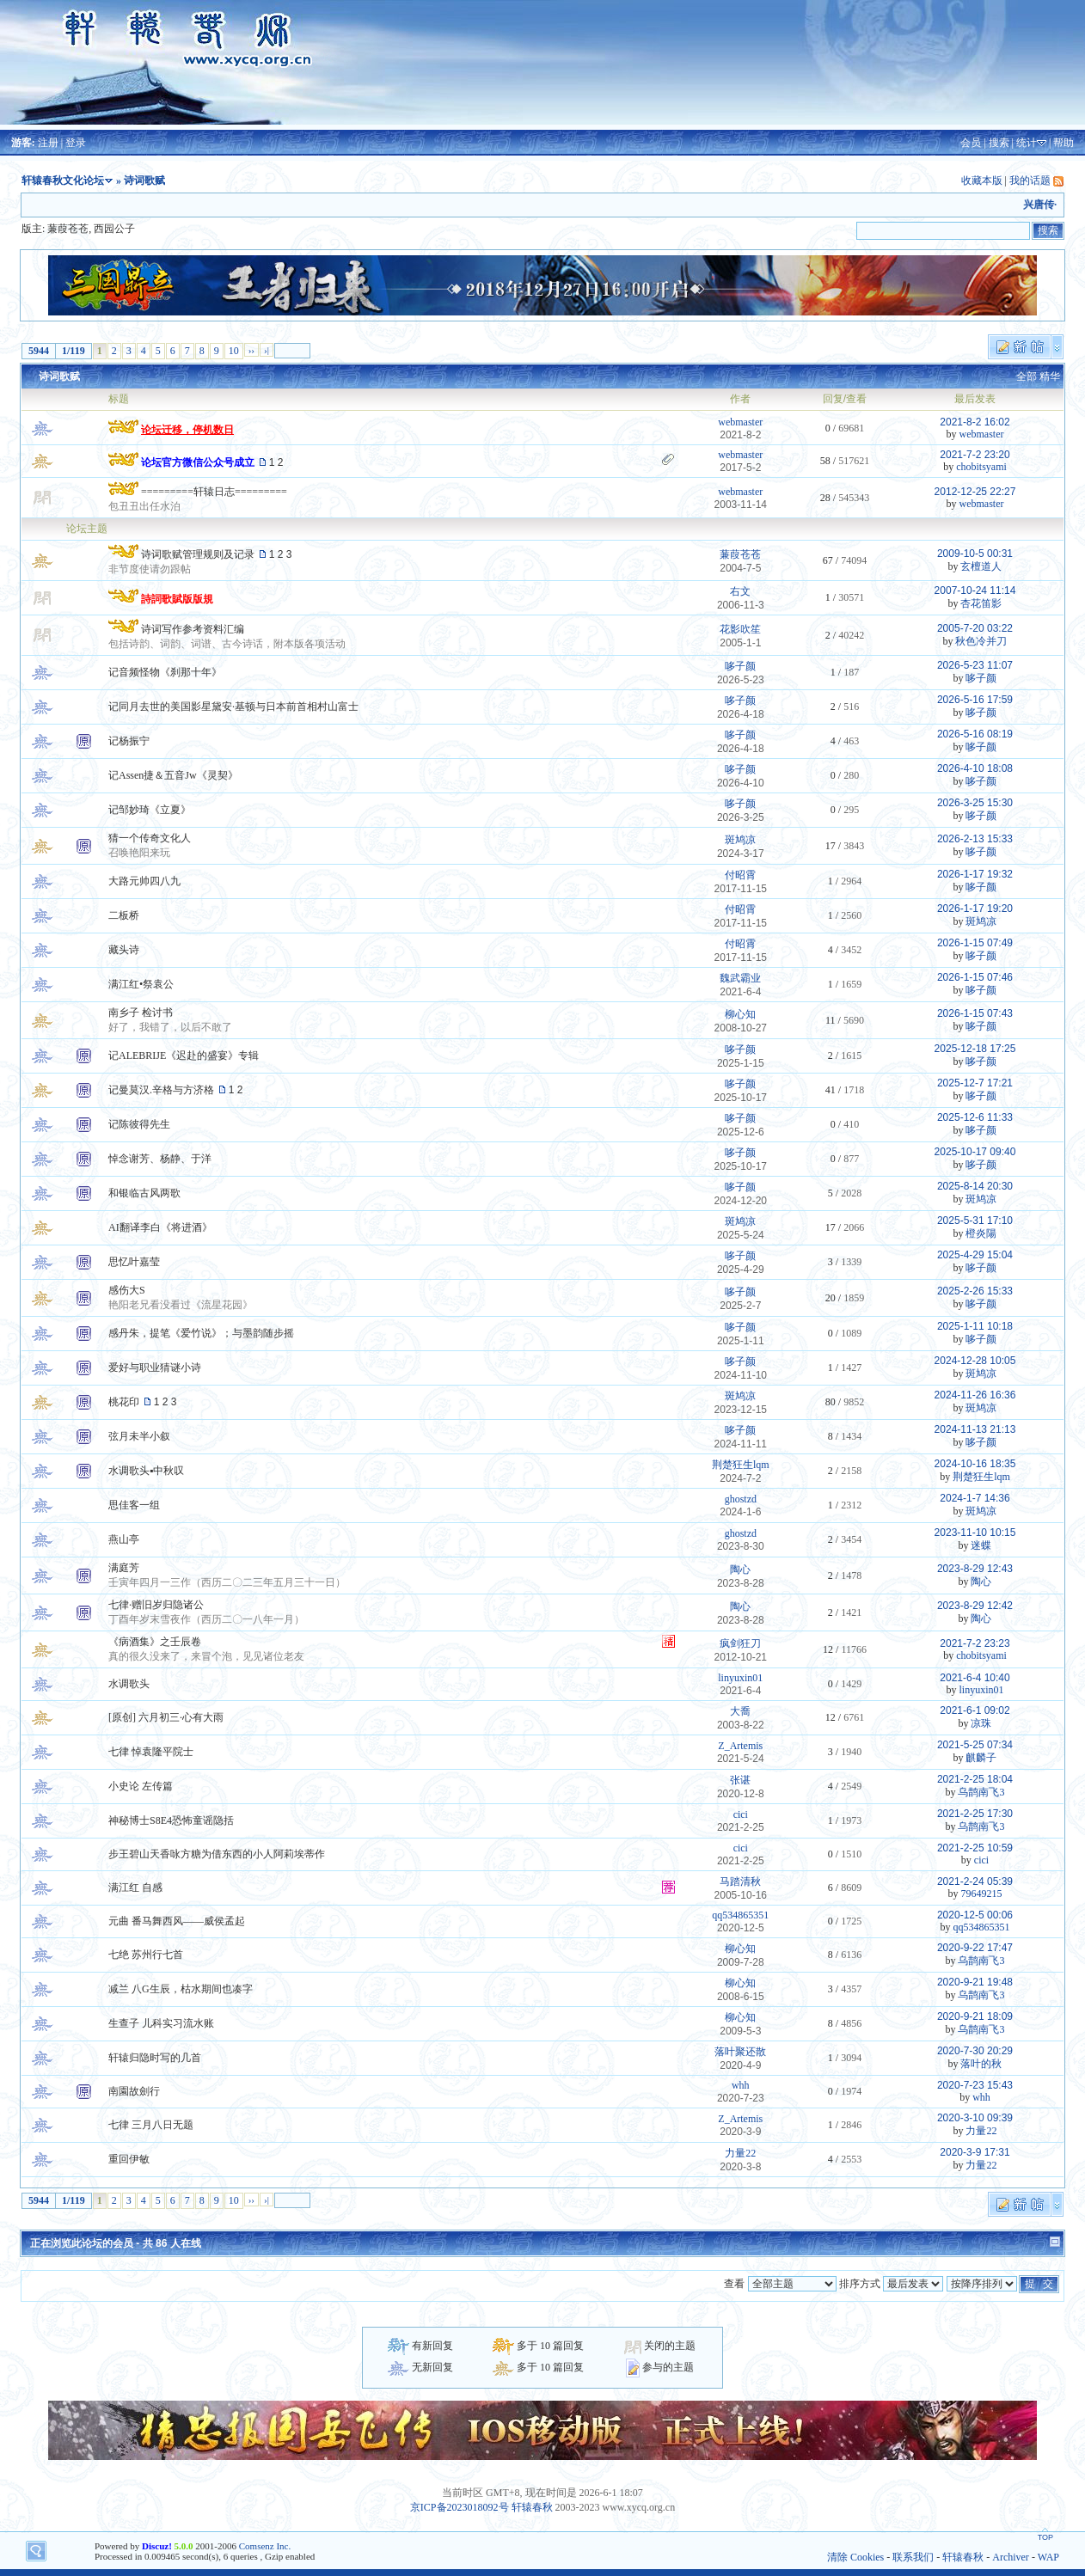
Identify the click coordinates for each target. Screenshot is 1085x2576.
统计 (1026, 143)
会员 (970, 143)
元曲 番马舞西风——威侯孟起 (176, 1921)
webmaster (740, 422)
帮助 (1063, 143)
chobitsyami (981, 467)
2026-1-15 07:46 (975, 977)
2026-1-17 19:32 (975, 874)
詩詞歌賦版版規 (177, 599)
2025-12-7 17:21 (975, 1083)
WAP (1048, 2557)
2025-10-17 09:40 (975, 1152)
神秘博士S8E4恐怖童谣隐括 (171, 1820)
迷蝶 (981, 1545)
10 (234, 351)
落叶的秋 (981, 2064)
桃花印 (123, 1402)
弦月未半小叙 (139, 1436)
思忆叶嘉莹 (134, 1262)
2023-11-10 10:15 (975, 1533)
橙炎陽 (980, 1233)
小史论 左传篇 (140, 1786)
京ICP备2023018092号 (459, 2507)
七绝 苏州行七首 (145, 1955)
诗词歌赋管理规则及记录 (197, 554)
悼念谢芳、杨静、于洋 (159, 1159)
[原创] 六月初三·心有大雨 (166, 1717)
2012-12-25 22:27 (975, 492)
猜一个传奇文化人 (149, 838)
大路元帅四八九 (144, 881)
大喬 (740, 1711)
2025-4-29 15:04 (975, 1255)
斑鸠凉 (740, 840)
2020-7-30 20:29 (975, 2051)
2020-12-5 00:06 (975, 1915)
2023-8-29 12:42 (975, 1606)
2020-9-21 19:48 (975, 1982)
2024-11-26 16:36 (975, 1395)
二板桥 (123, 915)
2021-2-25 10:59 (975, 1848)
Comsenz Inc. (265, 2546)
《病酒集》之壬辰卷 (154, 1642)
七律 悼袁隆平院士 (150, 1752)
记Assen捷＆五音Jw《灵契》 (173, 775)
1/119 (73, 351)
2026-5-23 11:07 (975, 665)
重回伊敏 (129, 2159)
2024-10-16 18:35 (975, 1464)
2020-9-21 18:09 (975, 2016)
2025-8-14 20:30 (975, 1186)
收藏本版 (981, 180)
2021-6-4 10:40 (974, 1678)
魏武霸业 (740, 978)
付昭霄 (740, 875)
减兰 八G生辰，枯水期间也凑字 (180, 1989)
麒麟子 (980, 1758)
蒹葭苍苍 (68, 229)
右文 (740, 591)
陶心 (740, 1569)
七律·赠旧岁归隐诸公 (156, 1605)
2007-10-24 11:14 (975, 590)
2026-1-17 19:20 (975, 909)
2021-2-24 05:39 (975, 1881)
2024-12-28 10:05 (975, 1361)
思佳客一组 (134, 1505)
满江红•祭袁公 (141, 984)
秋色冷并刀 (981, 641)
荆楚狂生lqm (740, 1465)
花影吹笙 (740, 629)
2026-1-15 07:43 (975, 1013)
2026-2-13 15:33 (975, 839)
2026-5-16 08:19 (975, 734)
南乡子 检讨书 (140, 1013)
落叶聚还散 (740, 2052)
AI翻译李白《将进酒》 (160, 1227)
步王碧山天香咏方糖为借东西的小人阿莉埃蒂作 (216, 1854)
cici (740, 1814)
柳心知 (740, 1014)
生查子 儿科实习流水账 (161, 2023)
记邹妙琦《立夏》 (149, 810)
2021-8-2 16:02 (974, 422)
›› (251, 350)
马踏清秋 (740, 1881)
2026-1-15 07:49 (975, 943)
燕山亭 (123, 1539)
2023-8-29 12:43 (975, 1569)
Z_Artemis (740, 1746)
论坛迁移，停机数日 (187, 430)
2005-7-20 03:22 (975, 628)
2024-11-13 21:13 (975, 1429)
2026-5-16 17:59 (975, 700)
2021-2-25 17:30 (975, 1814)
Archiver (1010, 2557)
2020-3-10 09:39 (975, 2118)
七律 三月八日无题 (150, 2125)
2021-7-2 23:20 (974, 455)
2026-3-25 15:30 (975, 803)
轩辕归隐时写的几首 (154, 2058)
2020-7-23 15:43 (975, 2085)
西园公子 (114, 229)
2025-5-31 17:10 (975, 1221)
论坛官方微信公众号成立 (197, 462)
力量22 (980, 2131)
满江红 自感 (135, 1888)
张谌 (740, 1780)
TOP (1045, 2537)
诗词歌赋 (59, 376)
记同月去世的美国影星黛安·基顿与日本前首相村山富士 (233, 707)
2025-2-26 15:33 (975, 1291)
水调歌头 (129, 1684)
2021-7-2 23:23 (974, 1643)
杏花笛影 (981, 603)
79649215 (981, 1894)
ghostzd (741, 1499)
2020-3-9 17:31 (974, 2152)
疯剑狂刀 (740, 1643)
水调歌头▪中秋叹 (146, 1471)
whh (741, 2085)
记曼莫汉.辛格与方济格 (161, 1090)
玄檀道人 (981, 566)
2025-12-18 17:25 (975, 1049)
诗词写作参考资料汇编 (192, 629)
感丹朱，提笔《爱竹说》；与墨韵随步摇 (201, 1333)
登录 (75, 143)
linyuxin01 (740, 1678)
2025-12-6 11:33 (975, 1117)
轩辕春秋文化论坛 (62, 180)
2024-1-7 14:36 (974, 1498)
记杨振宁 (129, 741)
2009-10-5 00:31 (975, 554)
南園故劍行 (134, 2091)
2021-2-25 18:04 (975, 1779)
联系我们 (913, 2557)
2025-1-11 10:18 (975, 1326)
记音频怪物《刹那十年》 (165, 672)
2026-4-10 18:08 (975, 768)
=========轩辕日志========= (214, 492)
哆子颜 (740, 666)
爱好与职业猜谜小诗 (154, 1367)
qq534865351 (740, 1915)
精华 (1049, 376)
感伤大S (126, 1290)
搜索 (999, 143)
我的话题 (1030, 180)
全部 (1026, 376)
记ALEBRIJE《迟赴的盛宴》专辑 (183, 1055)
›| (266, 350)
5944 (39, 351)
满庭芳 (123, 1568)
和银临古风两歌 (144, 1193)
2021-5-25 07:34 (975, 1745)
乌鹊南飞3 (981, 1792)
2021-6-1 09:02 (974, 1710)
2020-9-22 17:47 (975, 1948)
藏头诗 (123, 950)
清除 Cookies (855, 2557)
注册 (48, 143)
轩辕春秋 (532, 2507)
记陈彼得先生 (139, 1124)
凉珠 (981, 1723)
